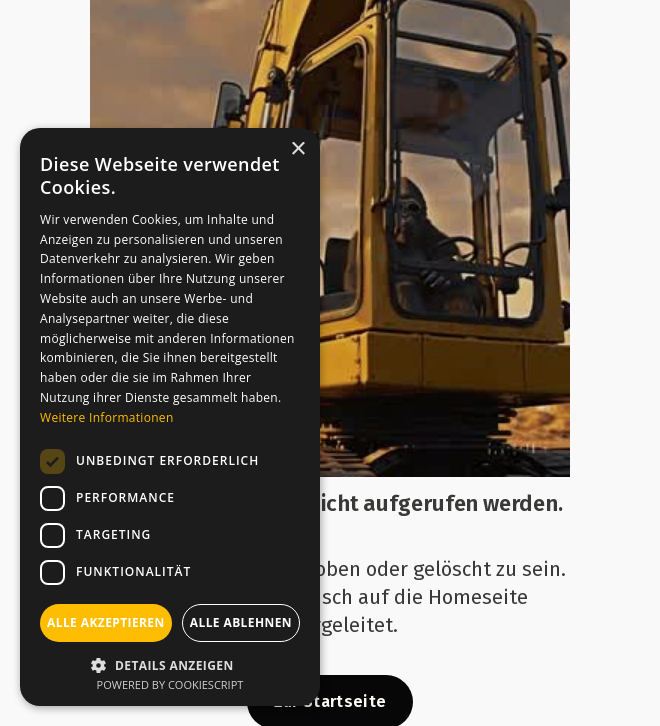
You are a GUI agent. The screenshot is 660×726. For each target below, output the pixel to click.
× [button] (297, 149)
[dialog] (170, 417)
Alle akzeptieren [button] (106, 622)
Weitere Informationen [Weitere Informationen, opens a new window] (107, 417)
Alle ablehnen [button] (241, 622)
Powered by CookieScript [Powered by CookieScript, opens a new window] (170, 684)
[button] (170, 663)
